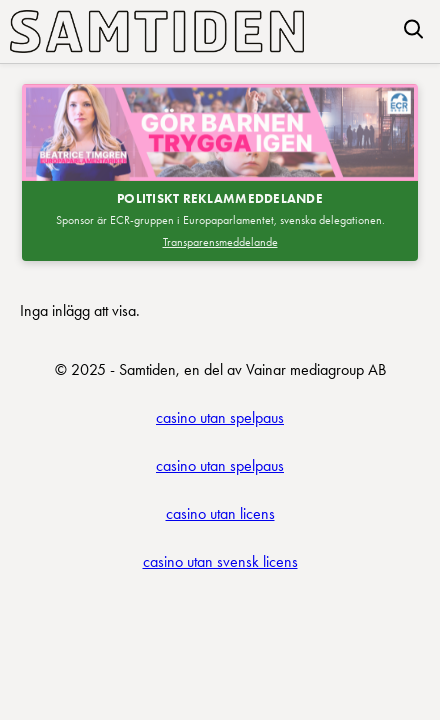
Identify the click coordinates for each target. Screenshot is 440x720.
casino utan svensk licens (220, 561)
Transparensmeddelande (220, 242)
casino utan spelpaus (220, 417)
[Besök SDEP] (220, 132)
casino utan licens (220, 513)
